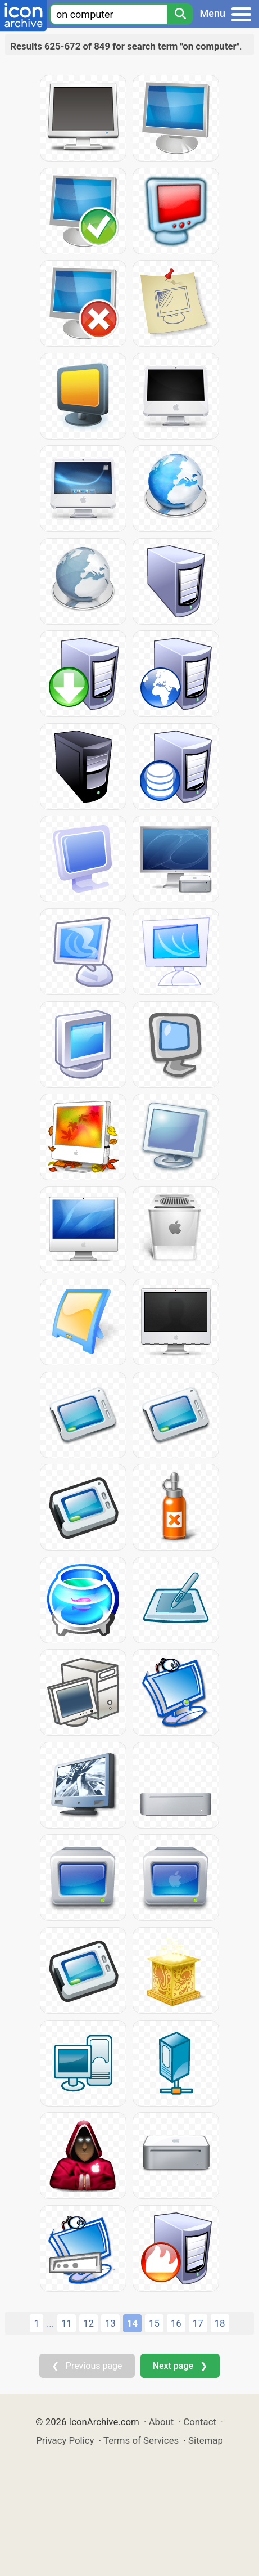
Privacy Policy (65, 2440)
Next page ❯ (180, 2365)
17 (198, 2323)
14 (132, 2323)
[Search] (180, 14)
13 (110, 2323)
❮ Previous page (87, 2365)
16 (176, 2323)
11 (66, 2323)
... (50, 2323)
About (161, 2421)
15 (154, 2323)
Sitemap (205, 2440)
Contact (199, 2421)
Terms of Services (141, 2440)
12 (88, 2323)
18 (220, 2323)
